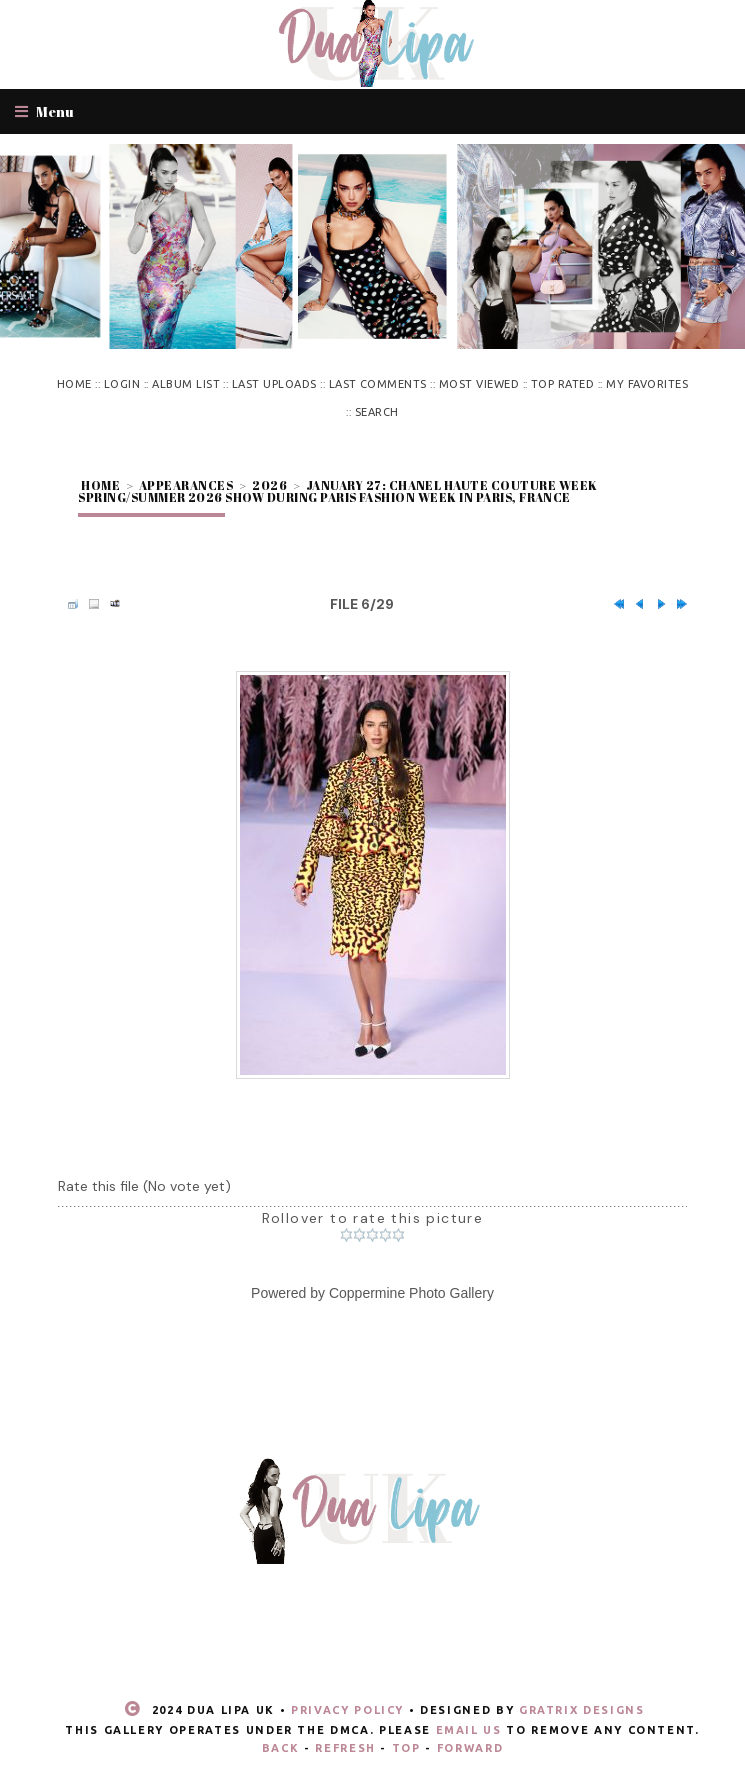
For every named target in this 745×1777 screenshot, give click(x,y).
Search (377, 412)
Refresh (345, 1748)
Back (281, 1748)
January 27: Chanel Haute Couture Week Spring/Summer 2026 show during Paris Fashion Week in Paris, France (337, 491)
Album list (186, 384)
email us (469, 1730)
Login (122, 384)
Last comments (378, 384)
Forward (470, 1748)
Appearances (186, 485)
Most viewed (479, 384)
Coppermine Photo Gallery (411, 1293)
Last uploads (274, 384)
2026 (269, 485)
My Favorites (647, 384)
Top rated (562, 384)
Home (74, 384)
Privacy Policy (347, 1710)
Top (406, 1748)
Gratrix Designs (582, 1710)
